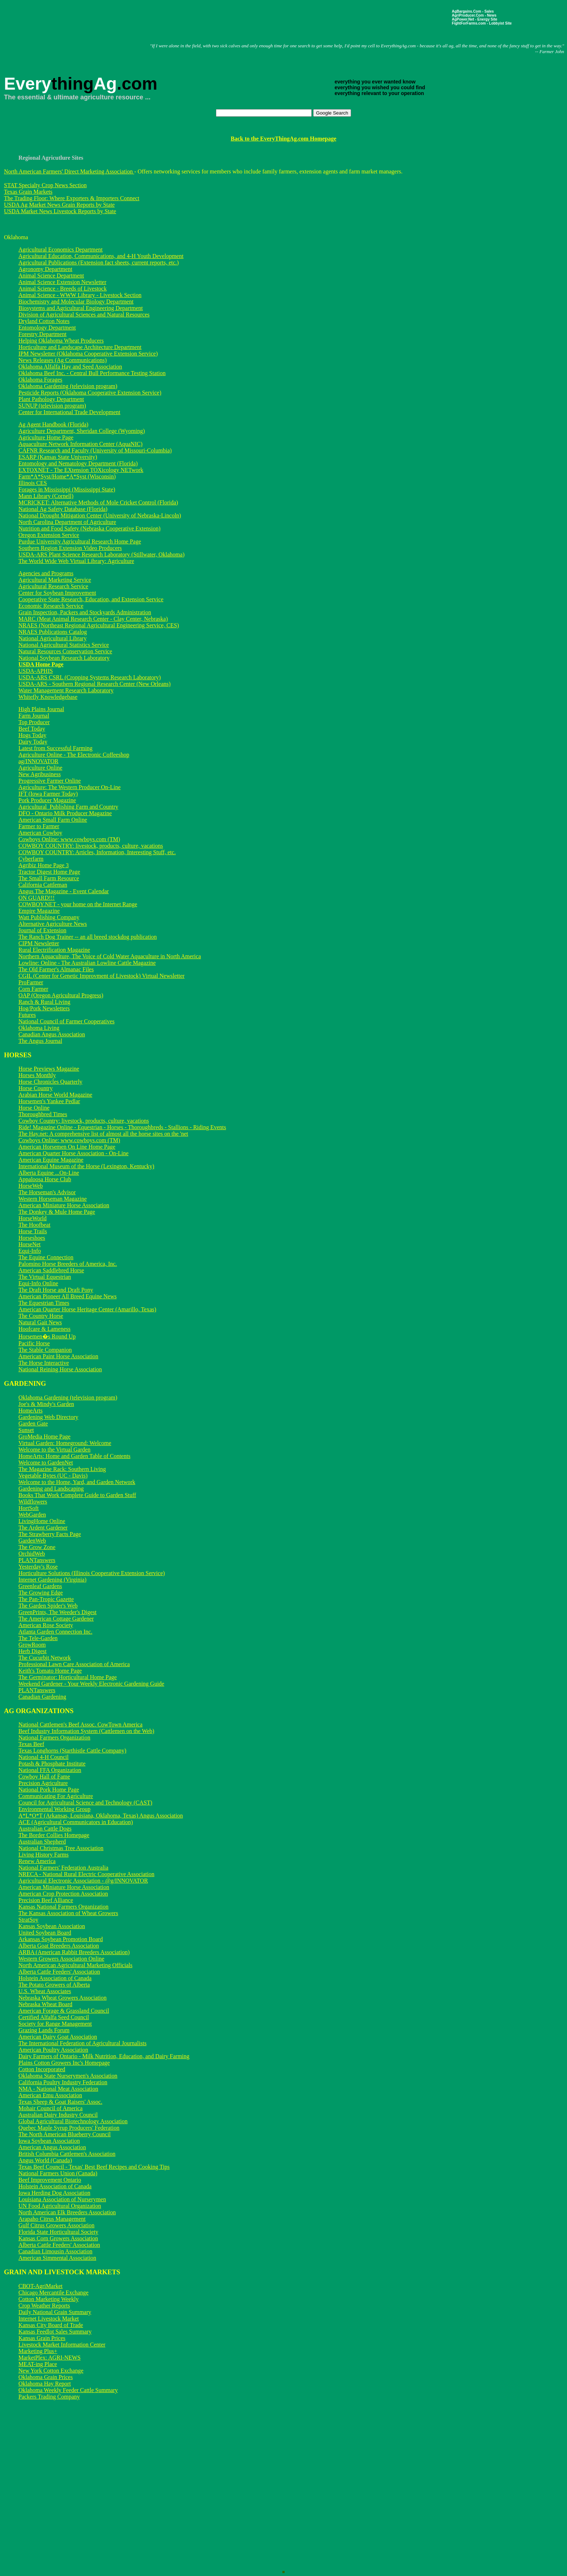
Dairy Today (32, 742)
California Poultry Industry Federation (62, 2082)
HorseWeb (30, 1186)
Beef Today (31, 729)
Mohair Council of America (50, 2108)
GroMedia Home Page (44, 1436)
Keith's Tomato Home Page (50, 1671)
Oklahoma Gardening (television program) (67, 386)
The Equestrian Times (43, 1303)
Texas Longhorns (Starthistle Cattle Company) (72, 1750)
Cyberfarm (30, 859)
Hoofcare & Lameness (44, 1329)
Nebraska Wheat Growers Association (62, 1998)
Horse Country (35, 1088)
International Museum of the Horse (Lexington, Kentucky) (86, 1166)
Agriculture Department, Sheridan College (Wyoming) (81, 431)
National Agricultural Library (52, 638)
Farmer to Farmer (38, 826)
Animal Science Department (51, 275)
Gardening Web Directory (48, 1417)
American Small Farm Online (52, 820)
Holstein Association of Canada (54, 1978)
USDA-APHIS (35, 671)
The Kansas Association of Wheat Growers (68, 1913)
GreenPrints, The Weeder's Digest (57, 1612)
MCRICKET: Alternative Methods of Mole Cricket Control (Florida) (98, 502)
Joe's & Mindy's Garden (46, 1404)
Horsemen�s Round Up (47, 1336)
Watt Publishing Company (49, 917)
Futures (27, 1015)
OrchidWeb (31, 1554)
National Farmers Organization (54, 1737)
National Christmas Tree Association (60, 1848)
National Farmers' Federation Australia (63, 1868)
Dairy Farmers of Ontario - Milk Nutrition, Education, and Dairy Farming (103, 2056)
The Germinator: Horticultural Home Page (67, 1677)
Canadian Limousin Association (55, 2251)
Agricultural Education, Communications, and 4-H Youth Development (100, 256)
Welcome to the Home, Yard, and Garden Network (76, 1482)
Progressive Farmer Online (49, 781)
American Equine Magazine (50, 1160)
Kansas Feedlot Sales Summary (54, 2331)
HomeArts (30, 1410)
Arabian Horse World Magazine (55, 1095)
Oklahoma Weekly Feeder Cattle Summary (68, 2390)
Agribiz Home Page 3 (43, 865)
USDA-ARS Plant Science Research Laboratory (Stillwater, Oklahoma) (101, 554)
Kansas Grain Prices (41, 2338)
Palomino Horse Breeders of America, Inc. (67, 1264)
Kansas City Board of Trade (50, 2325)
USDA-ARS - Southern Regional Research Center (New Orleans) (94, 684)
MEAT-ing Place (37, 2364)
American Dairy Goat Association (57, 2037)
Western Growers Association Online (61, 1959)
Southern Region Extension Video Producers (70, 548)
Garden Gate (33, 1423)
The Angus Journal (40, 1041)
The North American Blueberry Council (64, 2134)
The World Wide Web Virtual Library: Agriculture (76, 561)
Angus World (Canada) (45, 2160)
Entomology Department (47, 327)
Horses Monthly (37, 1075)
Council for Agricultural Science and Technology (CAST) (85, 1802)
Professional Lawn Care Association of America (74, 1664)
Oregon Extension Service (48, 535)
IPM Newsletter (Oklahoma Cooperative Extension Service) (88, 354)
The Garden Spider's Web (47, 1606)
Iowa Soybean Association (49, 2141)
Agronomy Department (45, 269)
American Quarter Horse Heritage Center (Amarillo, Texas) (87, 1309)
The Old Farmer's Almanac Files (56, 969)
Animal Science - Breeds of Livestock (62, 288)
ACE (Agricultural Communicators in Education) (75, 1822)
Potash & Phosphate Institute (51, 1763)
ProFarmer (30, 982)
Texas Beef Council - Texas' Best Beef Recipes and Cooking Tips (94, 2167)
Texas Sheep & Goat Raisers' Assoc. (60, 2102)
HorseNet (29, 1244)
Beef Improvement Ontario (49, 2180)
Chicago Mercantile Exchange (53, 2292)
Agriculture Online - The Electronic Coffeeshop (73, 755)
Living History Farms (43, 1855)
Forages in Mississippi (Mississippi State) (66, 489)
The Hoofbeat (34, 1225)
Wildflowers (32, 1501)
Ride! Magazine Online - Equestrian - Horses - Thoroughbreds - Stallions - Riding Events (122, 1127)
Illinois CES (32, 483)
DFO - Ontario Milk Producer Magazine (65, 813)
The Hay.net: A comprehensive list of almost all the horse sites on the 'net (103, 1134)
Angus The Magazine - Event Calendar (63, 891)
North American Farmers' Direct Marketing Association (69, 171)
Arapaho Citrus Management (52, 2219)
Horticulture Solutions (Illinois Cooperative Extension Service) (91, 1573)
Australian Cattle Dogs (45, 1828)
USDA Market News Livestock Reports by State (60, 211)
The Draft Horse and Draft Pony (55, 1290)
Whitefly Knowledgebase (47, 697)
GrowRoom (32, 1645)
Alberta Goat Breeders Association (58, 1946)
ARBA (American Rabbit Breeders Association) (74, 1952)
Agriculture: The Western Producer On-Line (69, 787)
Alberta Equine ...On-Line (48, 1173)
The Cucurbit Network (44, 1658)
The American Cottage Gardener (56, 1619)
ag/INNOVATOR (38, 761)
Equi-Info (29, 1251)
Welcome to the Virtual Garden (54, 1449)
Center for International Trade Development (69, 412)
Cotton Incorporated (41, 2069)
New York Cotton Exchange (51, 2371)
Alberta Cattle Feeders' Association (59, 1972)
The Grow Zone (36, 1547)
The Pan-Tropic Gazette (46, 1599)
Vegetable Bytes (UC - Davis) (53, 1475)
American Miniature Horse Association (63, 1205)
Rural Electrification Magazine (54, 950)
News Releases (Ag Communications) (62, 360)
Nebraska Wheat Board (45, 2004)
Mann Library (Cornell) (45, 496)
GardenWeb (32, 1541)
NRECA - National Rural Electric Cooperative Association (86, 1874)
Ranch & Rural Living (44, 1002)
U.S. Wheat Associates (44, 1991)
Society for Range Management (55, 2024)
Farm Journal (33, 716)
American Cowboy (40, 833)
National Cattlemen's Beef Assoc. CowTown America (80, 1724)
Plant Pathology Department (51, 399)
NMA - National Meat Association (58, 2089)
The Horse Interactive (43, 1363)
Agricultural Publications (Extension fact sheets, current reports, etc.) (98, 262)
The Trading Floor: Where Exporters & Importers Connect (71, 198)
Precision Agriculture (43, 1783)
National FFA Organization (49, 1770)
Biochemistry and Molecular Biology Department (75, 301)
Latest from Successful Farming (55, 748)
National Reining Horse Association (60, 1369)
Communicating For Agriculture (55, 1796)
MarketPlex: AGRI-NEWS (49, 2357)
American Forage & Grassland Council (63, 2011)
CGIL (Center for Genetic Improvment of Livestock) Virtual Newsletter (101, 976)
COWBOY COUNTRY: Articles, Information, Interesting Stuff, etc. (97, 852)
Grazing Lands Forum (43, 2030)
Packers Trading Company (49, 2397)
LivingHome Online (41, 1521)
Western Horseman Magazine (52, 1199)
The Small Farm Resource (48, 878)
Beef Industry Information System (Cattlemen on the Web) (86, 1731)
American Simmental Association (57, 2258)
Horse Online (34, 1108)
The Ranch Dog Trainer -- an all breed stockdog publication (87, 937)
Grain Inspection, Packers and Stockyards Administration (84, 612)
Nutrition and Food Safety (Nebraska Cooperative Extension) (89, 528)
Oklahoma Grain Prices (45, 2377)
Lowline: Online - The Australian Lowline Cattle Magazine (87, 963)
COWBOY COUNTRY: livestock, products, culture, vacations (90, 846)
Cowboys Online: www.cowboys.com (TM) (69, 839)
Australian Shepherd (42, 1842)
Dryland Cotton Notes (43, 321)
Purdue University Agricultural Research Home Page (79, 541)
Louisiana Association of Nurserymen (62, 2199)
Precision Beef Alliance (45, 1900)
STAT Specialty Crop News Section (45, 185)
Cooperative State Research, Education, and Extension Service (90, 599)
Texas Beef (31, 1744)
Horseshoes (31, 1238)
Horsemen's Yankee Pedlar (49, 1101)
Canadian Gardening (42, 1697)
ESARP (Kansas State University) (57, 457)
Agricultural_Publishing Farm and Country (68, 807)
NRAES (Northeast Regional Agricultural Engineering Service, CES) (98, 625)
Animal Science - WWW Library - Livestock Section (79, 295)
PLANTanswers (36, 1560)
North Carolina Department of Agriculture (67, 522)
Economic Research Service (50, 606)
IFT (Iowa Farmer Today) (48, 794)
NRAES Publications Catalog (52, 632)
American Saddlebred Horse (51, 1270)
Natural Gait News (40, 1322)
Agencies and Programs (45, 573)
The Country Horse (40, 1316)
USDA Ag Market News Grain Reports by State (59, 205)
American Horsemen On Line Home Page (66, 1147)
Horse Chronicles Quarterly (50, 1082)
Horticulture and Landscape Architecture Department (79, 347)
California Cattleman (42, 885)
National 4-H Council (43, 1757)
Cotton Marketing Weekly (48, 2299)
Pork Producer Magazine (47, 800)
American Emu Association (50, 2095)
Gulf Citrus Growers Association (56, 2225)
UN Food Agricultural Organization (59, 2206)
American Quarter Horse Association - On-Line (73, 1153)
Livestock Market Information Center (61, 2344)
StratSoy (28, 1920)
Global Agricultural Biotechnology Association (73, 2121)
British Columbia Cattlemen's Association (66, 2154)
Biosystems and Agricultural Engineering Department (80, 308)
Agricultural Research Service (53, 586)
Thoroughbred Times (42, 1114)
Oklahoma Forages (40, 380)
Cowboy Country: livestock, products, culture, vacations (83, 1121)
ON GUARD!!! (36, 898)
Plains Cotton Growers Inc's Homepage (64, 2063)
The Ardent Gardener (43, 1527)
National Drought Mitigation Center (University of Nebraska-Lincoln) (99, 515)
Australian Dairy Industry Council (58, 2115)
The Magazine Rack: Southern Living (62, 1469)
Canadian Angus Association (51, 1034)
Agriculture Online (40, 768)
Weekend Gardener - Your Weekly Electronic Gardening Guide (91, 1684)
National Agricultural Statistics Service (63, 645)
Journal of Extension (42, 930)
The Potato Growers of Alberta (54, 1985)
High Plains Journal (41, 709)
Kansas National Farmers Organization (63, 1907)
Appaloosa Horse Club (44, 1179)
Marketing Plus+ (37, 2351)
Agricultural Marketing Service (54, 580)
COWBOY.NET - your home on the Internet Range (77, 904)
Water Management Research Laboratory (66, 690)
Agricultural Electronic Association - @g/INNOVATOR (83, 1881)
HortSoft (28, 1508)
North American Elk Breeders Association (67, 2212)
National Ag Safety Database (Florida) (62, 509)
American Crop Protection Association (63, 1894)
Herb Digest (32, 1651)
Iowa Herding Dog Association (54, 2193)
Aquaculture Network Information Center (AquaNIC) (80, 444)
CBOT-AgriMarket (40, 2286)
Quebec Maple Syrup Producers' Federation (68, 2128)
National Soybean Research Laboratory (64, 658)
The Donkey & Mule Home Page (56, 1212)
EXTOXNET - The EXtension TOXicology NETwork (80, 470)
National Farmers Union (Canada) (57, 2173)
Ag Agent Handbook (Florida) (53, 424)
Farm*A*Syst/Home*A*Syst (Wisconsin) (67, 476)
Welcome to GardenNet (45, 1462)
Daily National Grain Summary (54, 2312)
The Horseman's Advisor (47, 1192)
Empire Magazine (39, 911)
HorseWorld (32, 1218)
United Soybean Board (44, 1933)
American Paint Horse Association (58, 1356)
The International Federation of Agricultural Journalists (82, 2043)
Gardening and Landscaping (51, 1488)
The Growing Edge (40, 1593)
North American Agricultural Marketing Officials (75, 1965)
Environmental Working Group (54, 1809)
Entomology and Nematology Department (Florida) (78, 463)
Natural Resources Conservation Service (65, 651)
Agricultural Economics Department (60, 249)
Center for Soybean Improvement (57, 593)
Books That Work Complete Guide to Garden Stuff (77, 1495)
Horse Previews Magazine (48, 1069)
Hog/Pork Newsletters (44, 1008)
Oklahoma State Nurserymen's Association (68, 2076)
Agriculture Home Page (45, 437)
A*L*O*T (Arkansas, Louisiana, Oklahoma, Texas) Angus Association (100, 1815)
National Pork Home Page (48, 1789)
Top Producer (34, 722)
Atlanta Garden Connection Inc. (55, 1632)
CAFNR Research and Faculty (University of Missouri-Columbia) (95, 450)
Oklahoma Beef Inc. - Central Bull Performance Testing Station (92, 373)
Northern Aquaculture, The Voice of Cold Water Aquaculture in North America (109, 956)
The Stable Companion (45, 1350)
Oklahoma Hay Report (44, 2384)
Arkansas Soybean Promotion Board (60, 1939)
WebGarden (32, 1514)
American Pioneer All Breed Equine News (67, 1296)
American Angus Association (52, 2147)
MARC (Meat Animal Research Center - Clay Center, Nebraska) (93, 619)
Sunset (26, 1430)
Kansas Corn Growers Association (58, 2238)
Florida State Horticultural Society (58, 2232)
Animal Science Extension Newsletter (62, 282)
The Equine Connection (45, 1257)
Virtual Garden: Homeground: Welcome (64, 1443)
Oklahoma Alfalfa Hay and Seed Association (70, 367)
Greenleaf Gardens (40, 1586)
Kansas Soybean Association (51, 1926)
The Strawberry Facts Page (49, 1534)
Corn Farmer (33, 989)
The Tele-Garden (37, 1638)
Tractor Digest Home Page (49, 872)
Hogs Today (32, 735)
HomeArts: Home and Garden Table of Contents (74, 1456)
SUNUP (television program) (52, 406)
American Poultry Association (53, 2050)
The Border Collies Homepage (53, 1835)
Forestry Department (42, 334)
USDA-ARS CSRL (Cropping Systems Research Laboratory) (89, 677)
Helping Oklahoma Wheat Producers (61, 340)
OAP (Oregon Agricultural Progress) (60, 995)
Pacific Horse (34, 1343)
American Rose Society (45, 1625)
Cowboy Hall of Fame (44, 1776)
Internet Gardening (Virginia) (52, 1580)
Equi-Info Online (38, 1283)
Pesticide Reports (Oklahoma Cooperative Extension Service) (89, 393)
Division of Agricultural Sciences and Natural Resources (84, 314)
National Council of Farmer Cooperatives (66, 1021)
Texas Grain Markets (28, 192)
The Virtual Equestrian (44, 1277)
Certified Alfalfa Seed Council (53, 2017)
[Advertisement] (232, 20)
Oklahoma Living (38, 1028)
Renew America (37, 1861)
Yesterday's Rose (37, 1567)
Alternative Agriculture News (52, 924)
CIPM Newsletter (38, 943)
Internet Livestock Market (48, 2318)
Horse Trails (32, 1231)
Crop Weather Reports (44, 2305)
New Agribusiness (39, 774)
